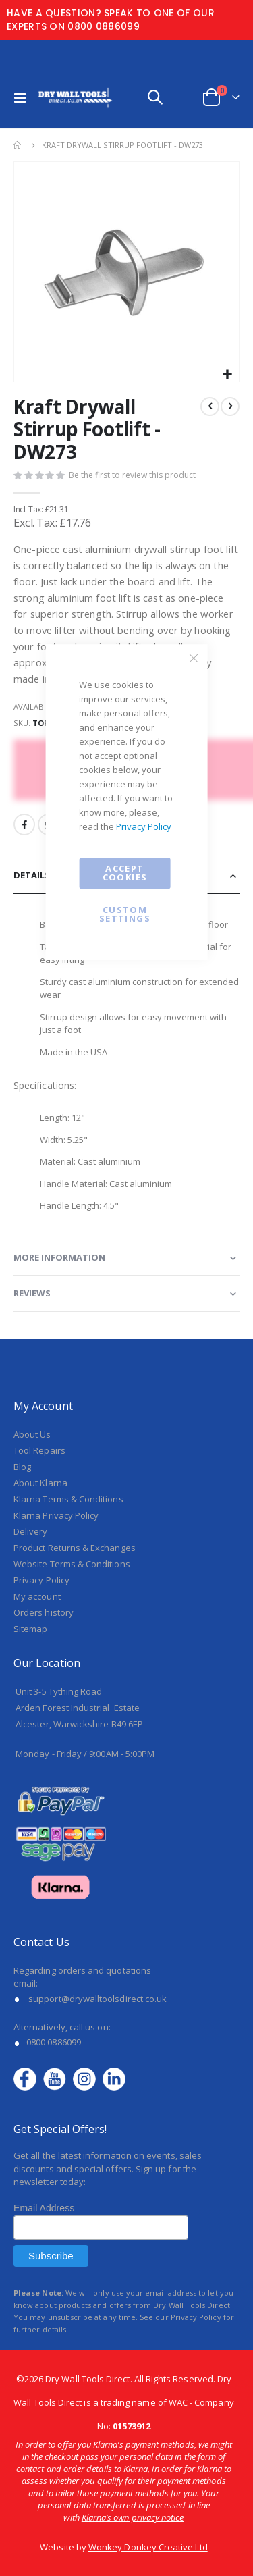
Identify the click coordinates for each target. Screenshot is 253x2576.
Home (18, 145)
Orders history (43, 1612)
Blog (22, 1467)
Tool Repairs (39, 1450)
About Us (32, 1434)
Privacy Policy (143, 826)
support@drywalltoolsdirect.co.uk (97, 1999)
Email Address (43, 2208)
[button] (227, 375)
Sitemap (30, 1629)
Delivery (30, 1531)
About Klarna (40, 1483)
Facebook (24, 824)
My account (37, 1596)
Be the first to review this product (132, 475)
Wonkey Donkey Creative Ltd (148, 2547)
